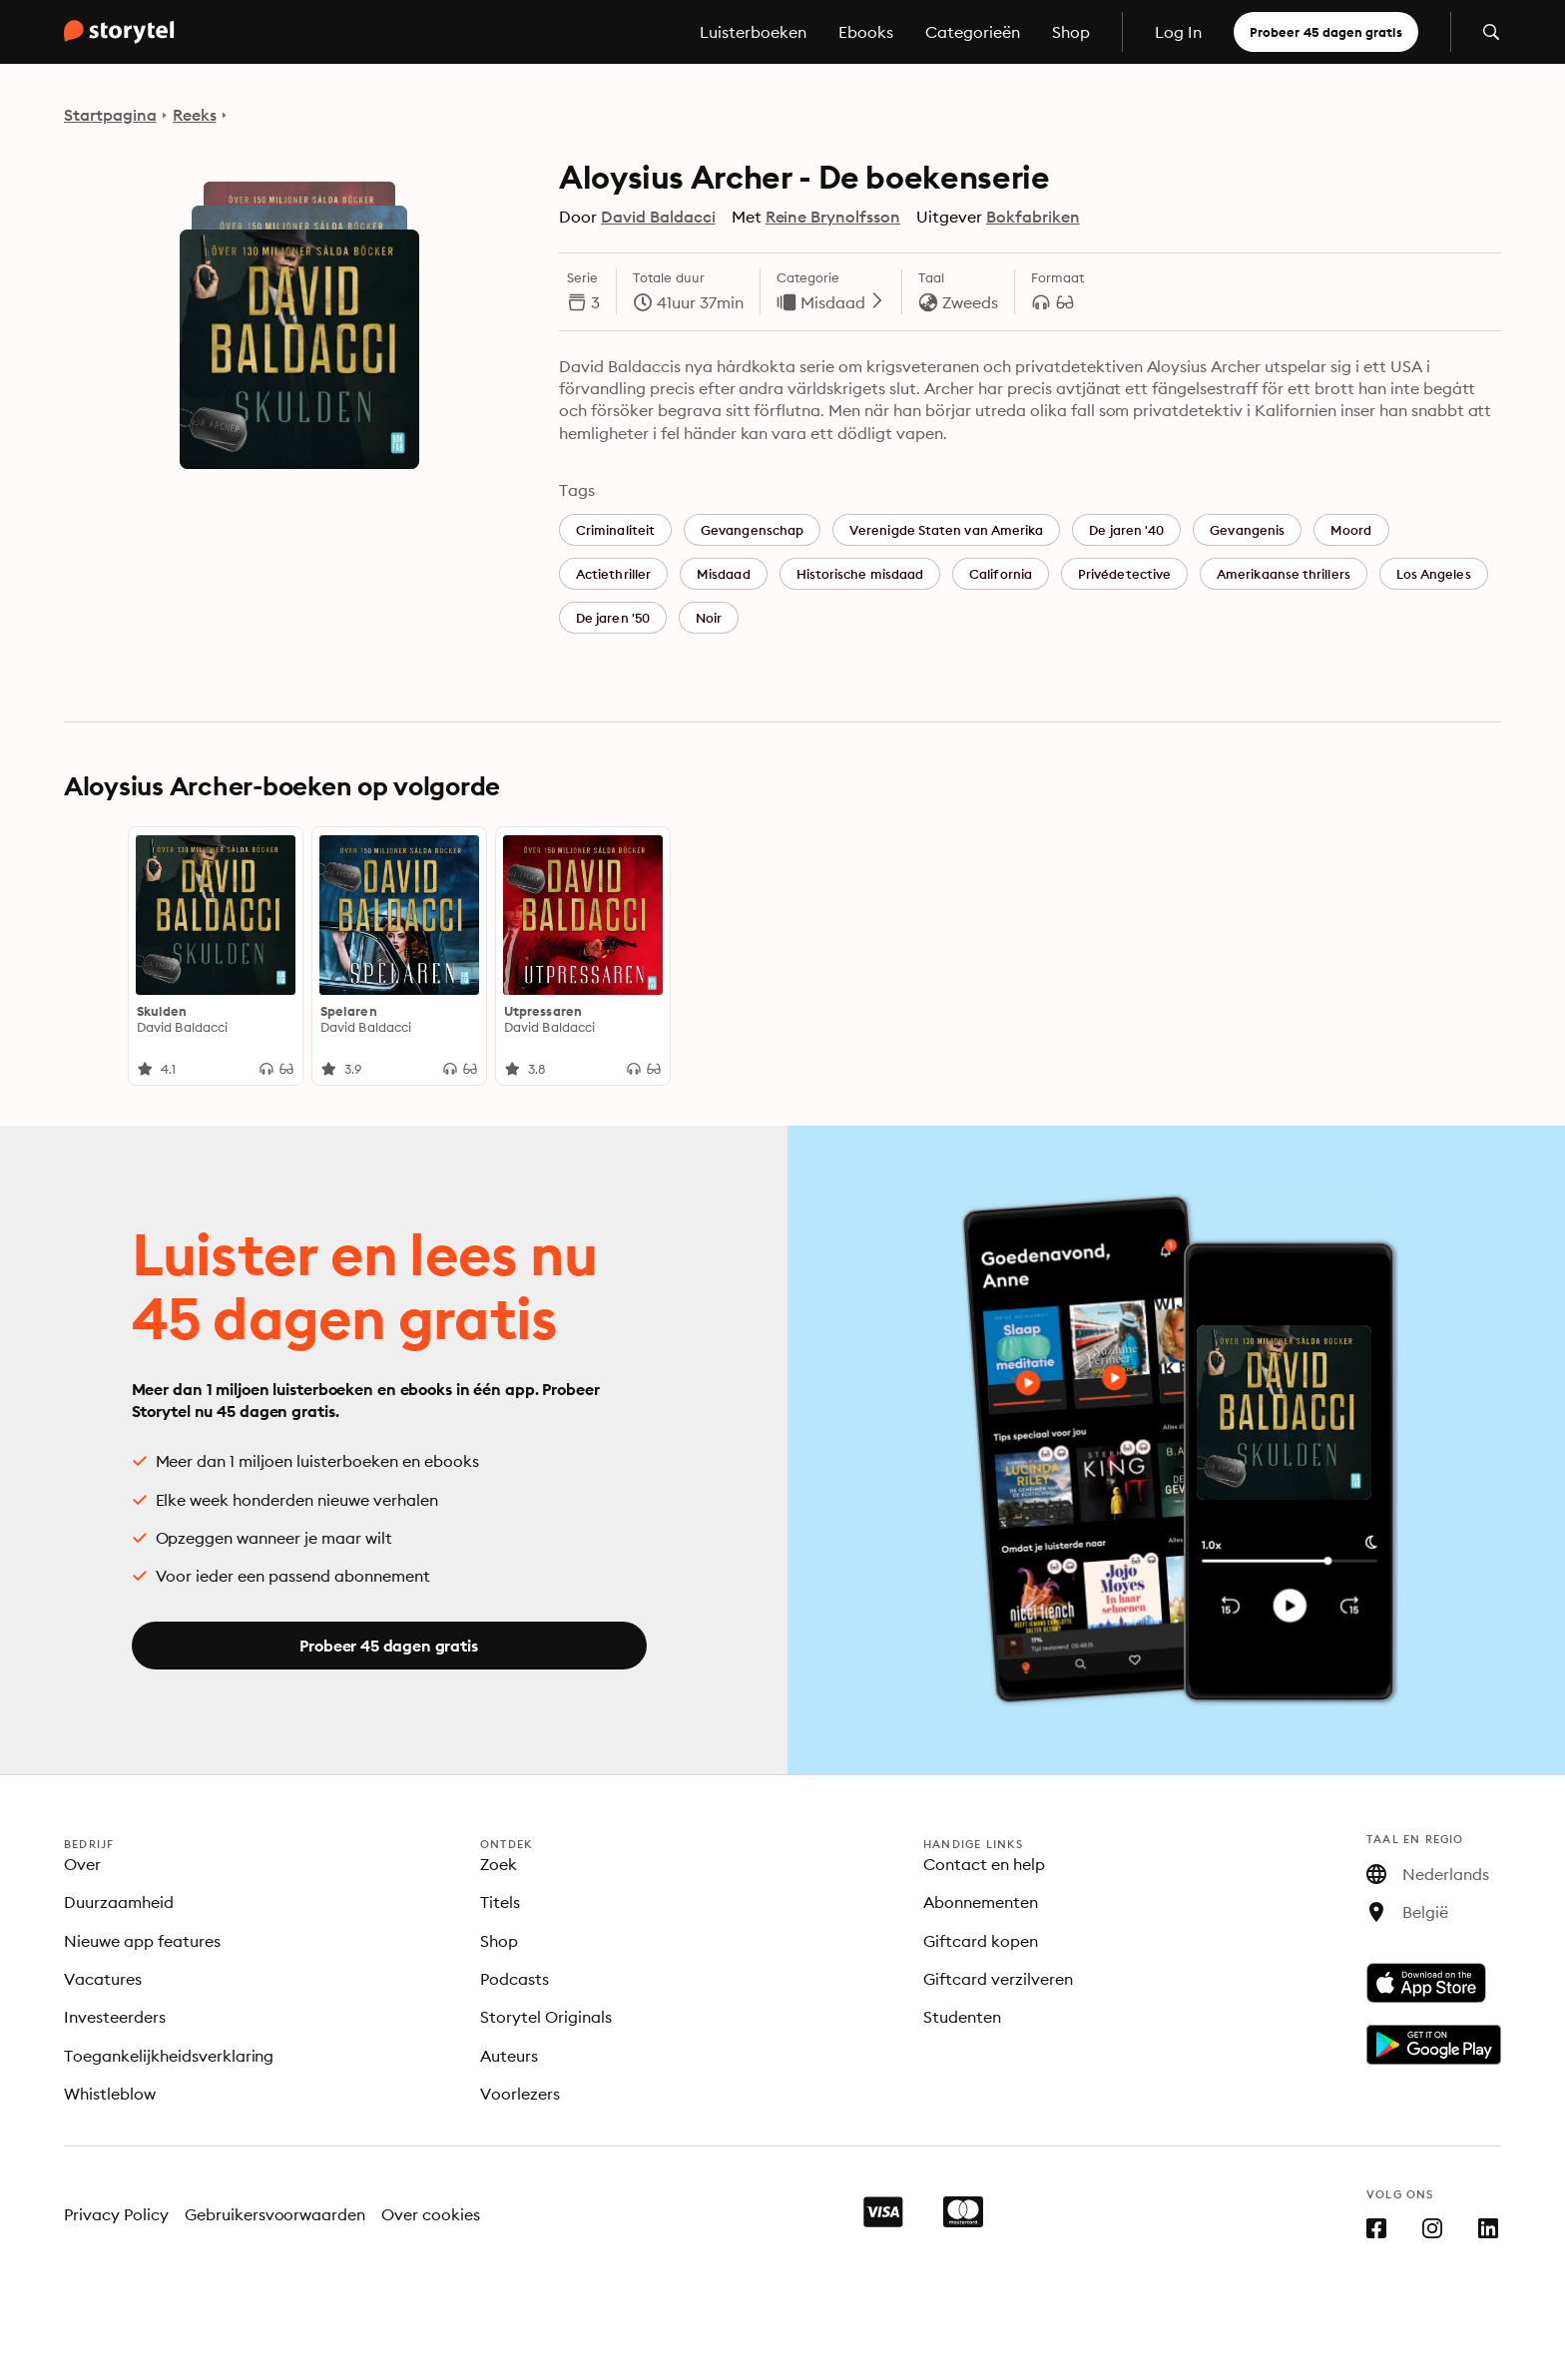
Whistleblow (110, 2094)
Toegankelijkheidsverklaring (168, 2056)
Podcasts (514, 1979)
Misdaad (842, 302)
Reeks (195, 115)
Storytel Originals (546, 2017)
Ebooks (865, 32)
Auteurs (509, 2056)
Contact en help (984, 1864)
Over (82, 1864)
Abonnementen (980, 1902)
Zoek (498, 1864)
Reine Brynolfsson (833, 217)
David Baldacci (658, 217)
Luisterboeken (753, 32)
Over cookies (430, 2214)
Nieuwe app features (142, 1941)
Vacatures (103, 1979)
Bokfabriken (1033, 217)
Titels (500, 1902)
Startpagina (110, 115)
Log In (1178, 32)
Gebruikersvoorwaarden (275, 2214)
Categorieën (972, 32)
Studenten (962, 2017)
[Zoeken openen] (1491, 32)
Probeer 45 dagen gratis (1326, 32)
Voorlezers (520, 2094)
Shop (1071, 32)
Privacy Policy (116, 2214)
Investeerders (115, 2017)
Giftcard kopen (980, 1941)
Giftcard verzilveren (998, 1979)
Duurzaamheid (119, 1902)
